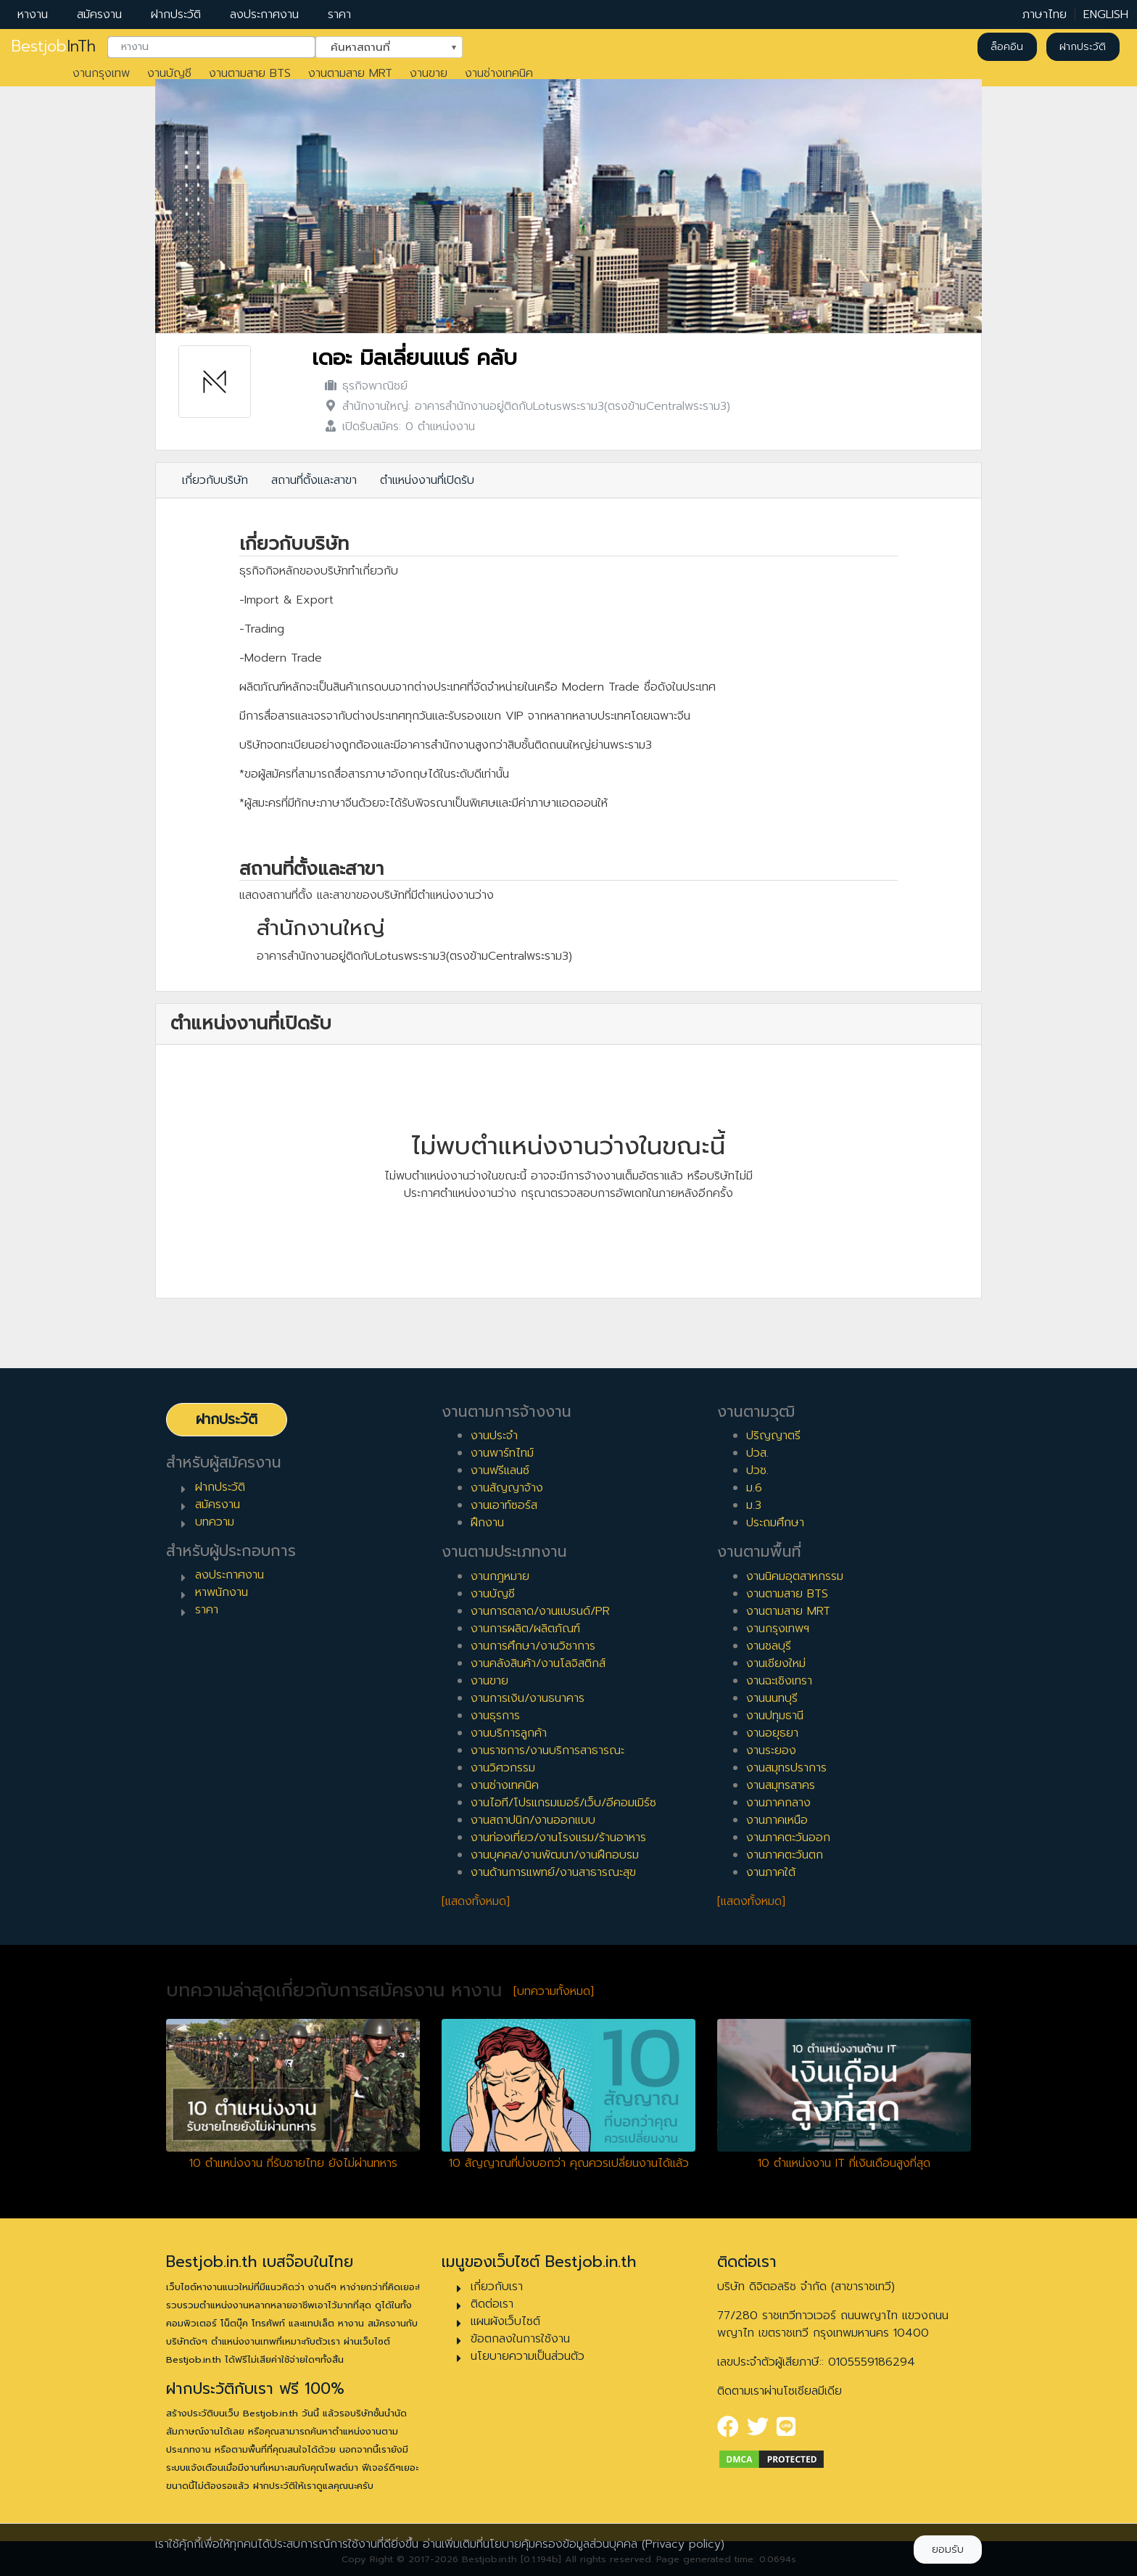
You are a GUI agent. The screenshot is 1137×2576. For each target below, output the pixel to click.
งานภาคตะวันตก (784, 1855)
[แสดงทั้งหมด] (476, 1901)
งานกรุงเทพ (101, 73)
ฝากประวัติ (176, 14)
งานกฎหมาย (500, 1576)
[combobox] (211, 47)
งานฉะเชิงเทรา (779, 1681)
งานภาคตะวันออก (788, 1837)
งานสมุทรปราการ (786, 1768)
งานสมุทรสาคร (780, 1785)
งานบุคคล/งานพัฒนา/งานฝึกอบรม (555, 1855)
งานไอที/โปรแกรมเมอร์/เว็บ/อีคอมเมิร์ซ (563, 1802)
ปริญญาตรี (773, 1435)
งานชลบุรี (768, 1646)
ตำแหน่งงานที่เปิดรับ (427, 480)
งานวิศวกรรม (503, 1768)
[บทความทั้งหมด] (553, 1991)
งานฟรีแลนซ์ (500, 1470)
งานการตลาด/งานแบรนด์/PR (540, 1611)
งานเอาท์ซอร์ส (504, 1505)
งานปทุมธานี (774, 1715)
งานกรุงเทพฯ (777, 1628)
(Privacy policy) (683, 2544)
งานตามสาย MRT (350, 73)
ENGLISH (1105, 14)
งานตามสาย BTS (250, 73)
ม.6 (754, 1488)
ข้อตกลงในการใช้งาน (520, 2338)
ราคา (339, 14)
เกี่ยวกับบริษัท (215, 480)
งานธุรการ (495, 1715)
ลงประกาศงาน (264, 14)
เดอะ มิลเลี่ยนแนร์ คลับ (414, 358)
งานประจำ (494, 1435)
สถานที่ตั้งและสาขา (314, 480)
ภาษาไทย (1044, 14)
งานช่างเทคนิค (499, 73)
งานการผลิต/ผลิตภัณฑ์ (525, 1628)
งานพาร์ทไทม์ (502, 1453)
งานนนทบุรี (772, 1698)
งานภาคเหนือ (777, 1820)
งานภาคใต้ (770, 1872)
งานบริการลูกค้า (509, 1733)
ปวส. (757, 1453)
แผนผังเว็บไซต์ (505, 2321)
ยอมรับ (948, 2549)
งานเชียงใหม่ (776, 1663)
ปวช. (757, 1470)
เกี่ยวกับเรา (497, 2286)
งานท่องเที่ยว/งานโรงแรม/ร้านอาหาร (558, 1837)
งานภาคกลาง (778, 1802)
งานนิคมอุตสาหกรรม (794, 1576)
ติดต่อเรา (492, 2304)
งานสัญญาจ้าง (507, 1488)
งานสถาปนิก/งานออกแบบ (533, 1820)
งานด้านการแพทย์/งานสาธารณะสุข (553, 1872)
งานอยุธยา (772, 1733)
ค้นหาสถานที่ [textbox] (380, 45)
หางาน (32, 14)
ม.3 (753, 1505)
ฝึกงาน (487, 1522)
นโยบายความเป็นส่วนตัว (527, 2356)
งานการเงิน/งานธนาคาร (527, 1698)
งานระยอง (771, 1750)
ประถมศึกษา (775, 1522)
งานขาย (428, 73)
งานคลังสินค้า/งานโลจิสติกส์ (538, 1663)
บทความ (214, 1522)
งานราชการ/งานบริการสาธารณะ (547, 1750)
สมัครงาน (99, 14)
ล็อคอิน (1007, 46)
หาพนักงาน (221, 1592)
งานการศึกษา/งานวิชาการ (533, 1646)
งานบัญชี (169, 73)
